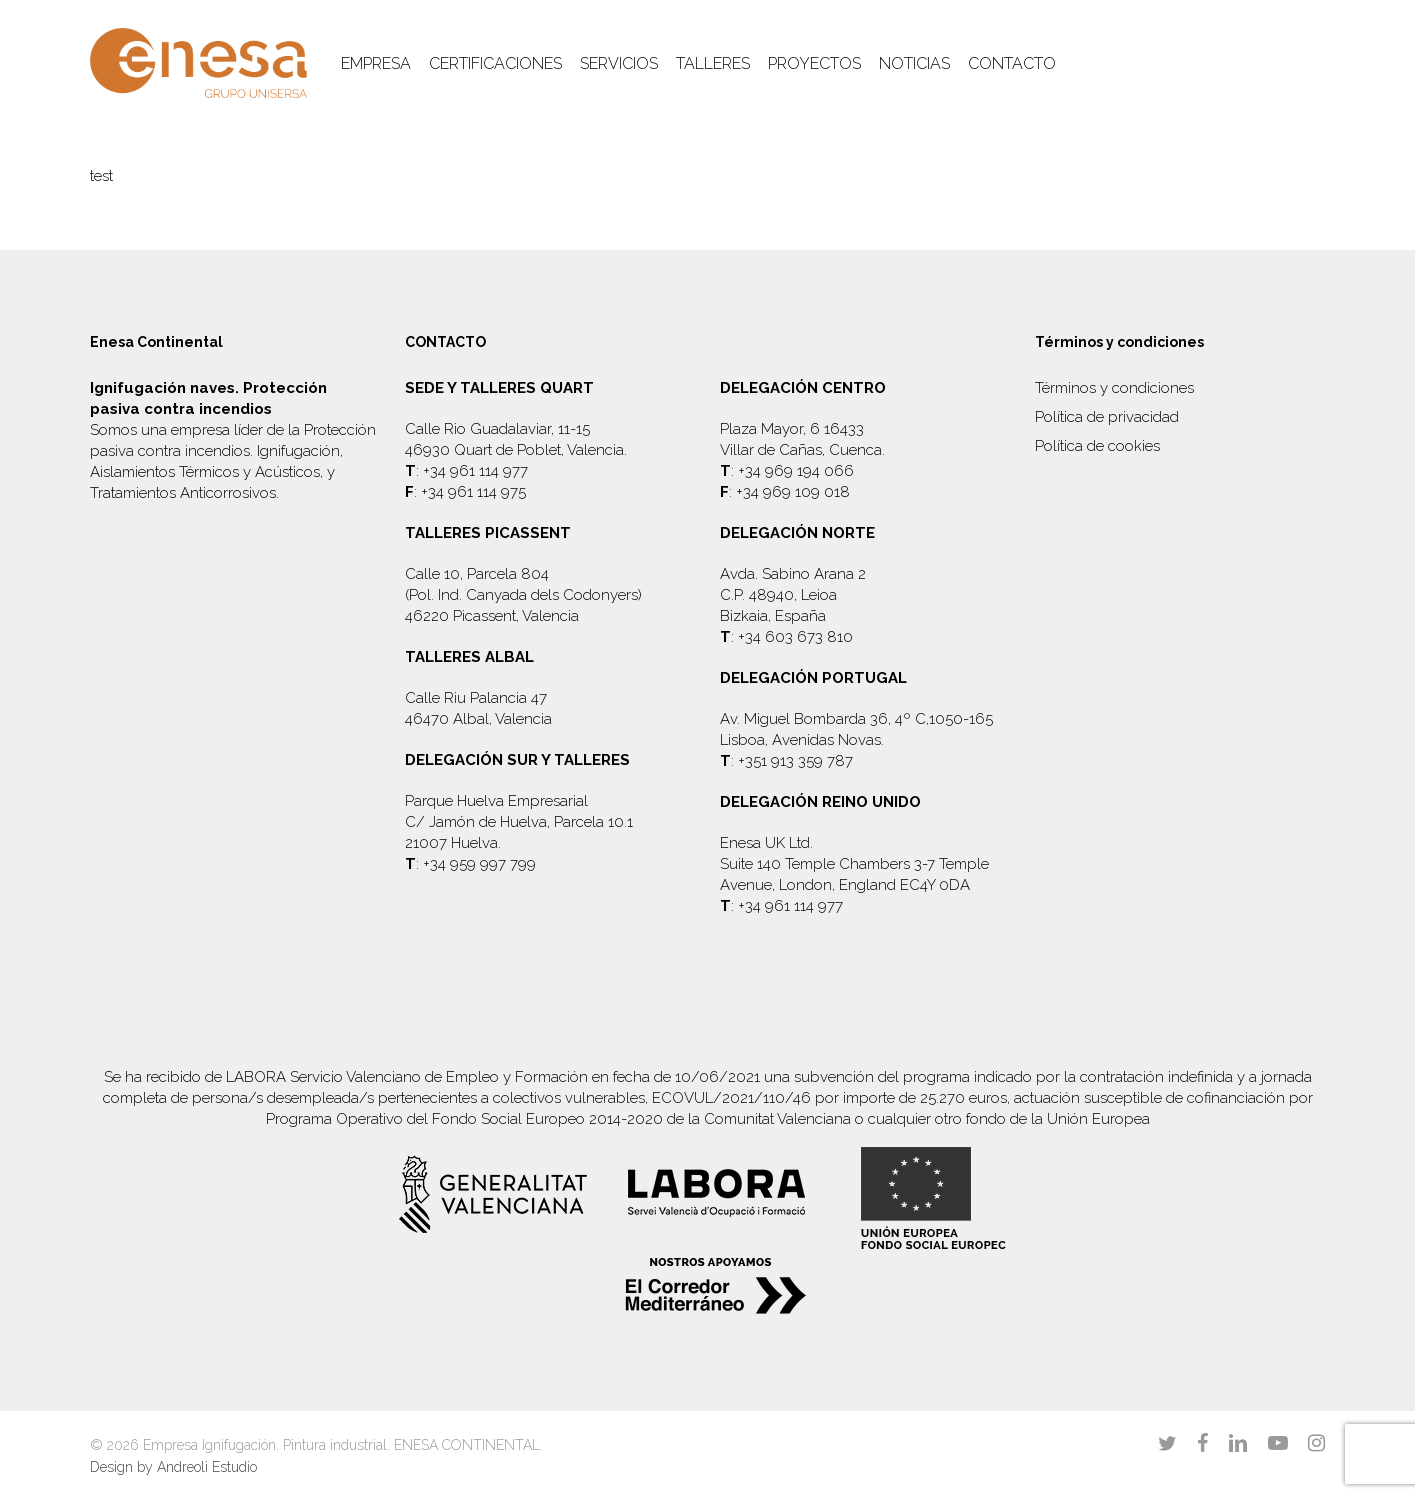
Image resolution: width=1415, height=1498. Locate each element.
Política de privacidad (1107, 417)
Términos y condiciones (1114, 388)
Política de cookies (1097, 446)
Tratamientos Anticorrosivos (183, 493)
